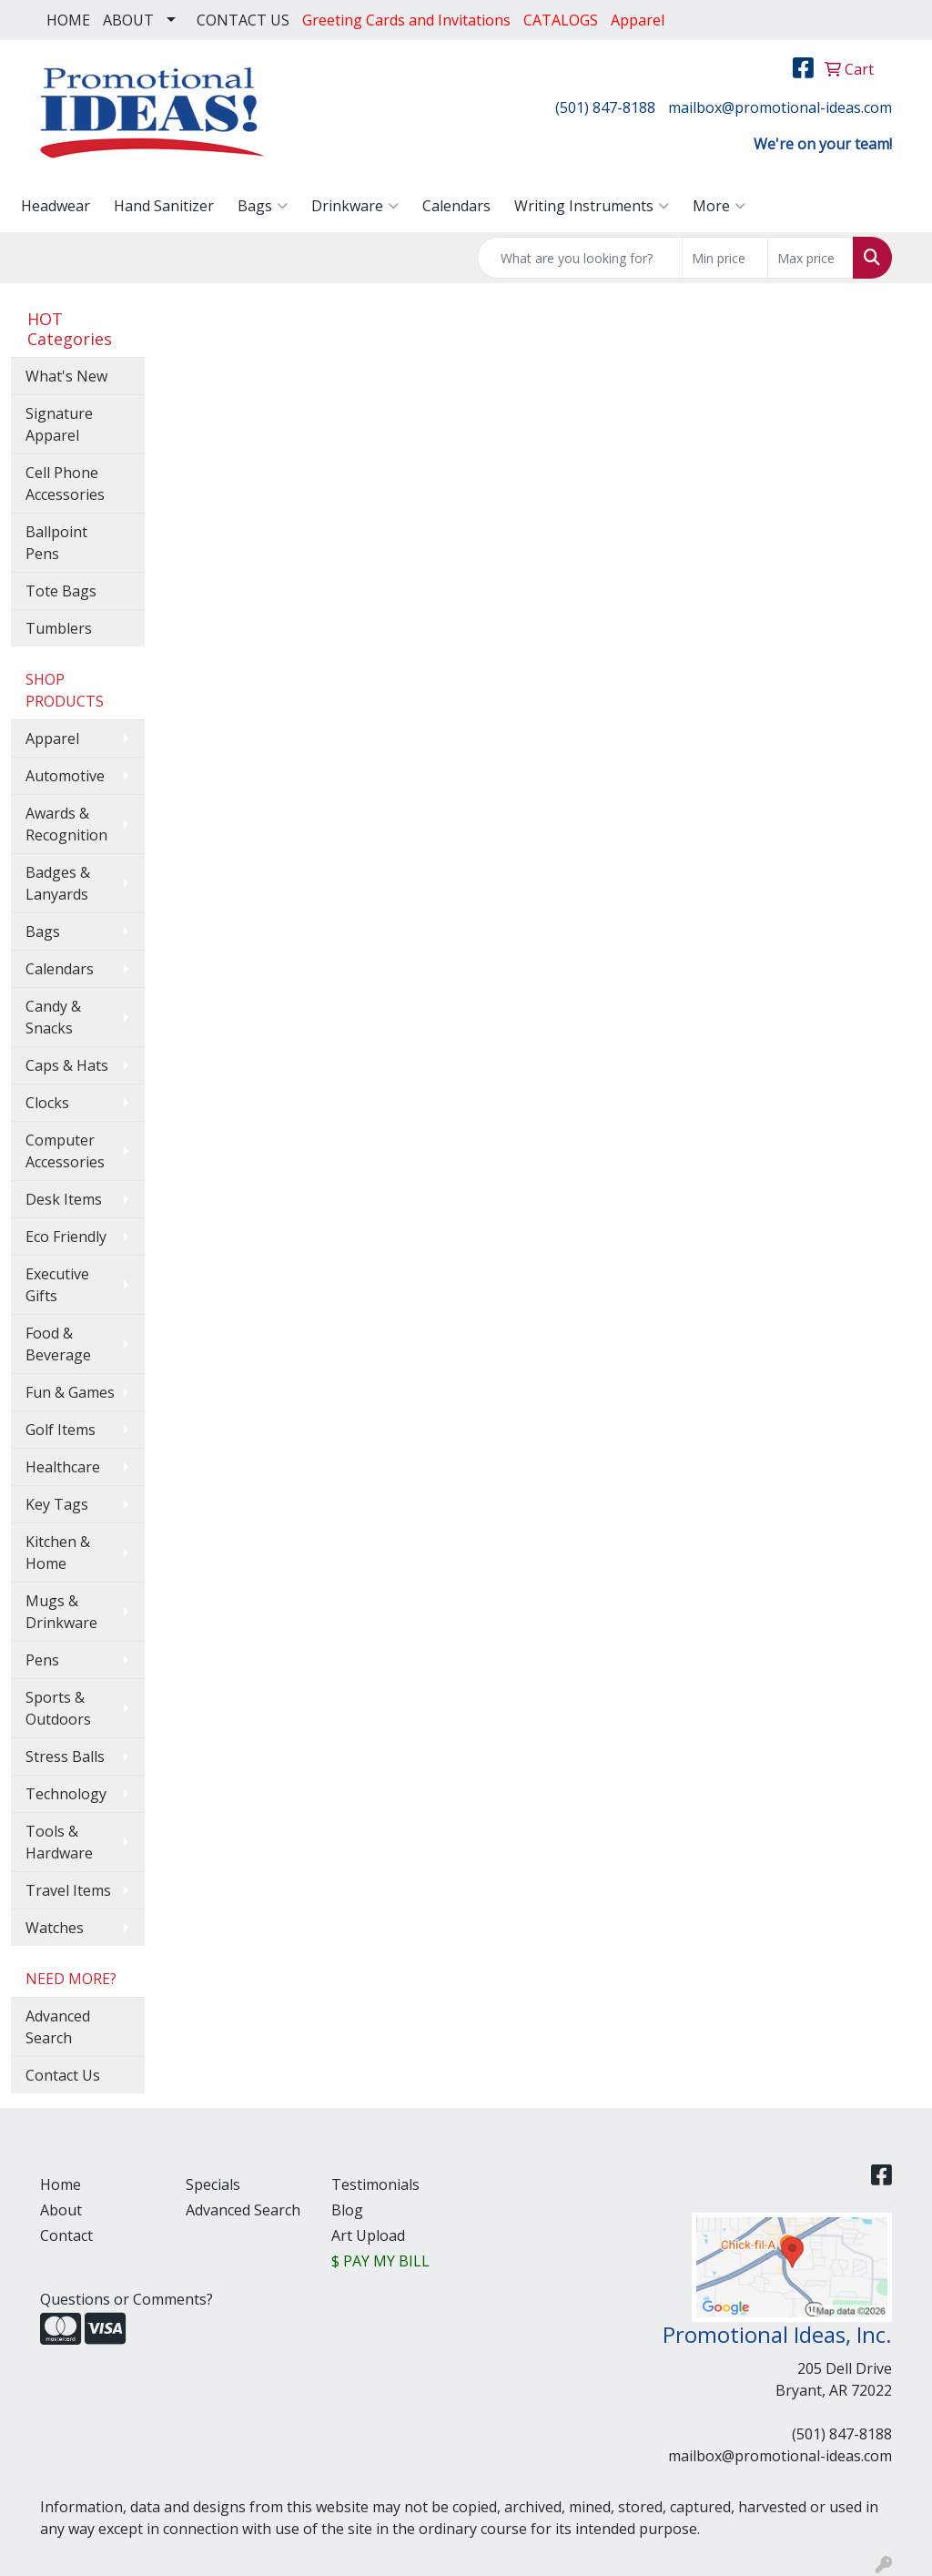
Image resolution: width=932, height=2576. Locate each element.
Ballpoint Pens (56, 543)
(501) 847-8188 (605, 107)
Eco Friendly (65, 1237)
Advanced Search (57, 2027)
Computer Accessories (65, 1151)
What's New (66, 376)
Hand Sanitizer (164, 206)
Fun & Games (70, 1392)
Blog (347, 2210)
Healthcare (62, 1467)
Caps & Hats (66, 1065)
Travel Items (68, 1890)
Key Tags (56, 1504)
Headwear (55, 206)
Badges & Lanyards (57, 883)
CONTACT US (243, 20)
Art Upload (368, 2235)
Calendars (456, 206)
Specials (213, 2184)
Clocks (47, 1103)
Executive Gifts (57, 1285)
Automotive (65, 776)
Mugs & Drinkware (61, 1612)
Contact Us (62, 2075)
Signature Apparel (59, 424)
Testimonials (375, 2184)
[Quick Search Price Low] (725, 258)
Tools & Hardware (59, 1842)
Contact (66, 2235)
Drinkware (355, 206)
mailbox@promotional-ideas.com (780, 107)
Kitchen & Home (57, 1552)
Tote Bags (60, 591)
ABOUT (128, 20)
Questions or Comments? (126, 2299)
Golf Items (60, 1430)
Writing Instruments (591, 206)
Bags (263, 206)
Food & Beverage (58, 1344)
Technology (65, 1794)
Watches (54, 1928)
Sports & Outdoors (58, 1708)
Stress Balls (65, 1756)
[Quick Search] (580, 258)
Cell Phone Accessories (65, 483)
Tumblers (58, 628)
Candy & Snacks (53, 1017)
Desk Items (63, 1199)
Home (60, 2184)
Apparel (52, 738)
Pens (42, 1660)
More (719, 206)
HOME (68, 20)
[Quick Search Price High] (810, 258)
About (61, 2210)
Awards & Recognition (66, 824)
